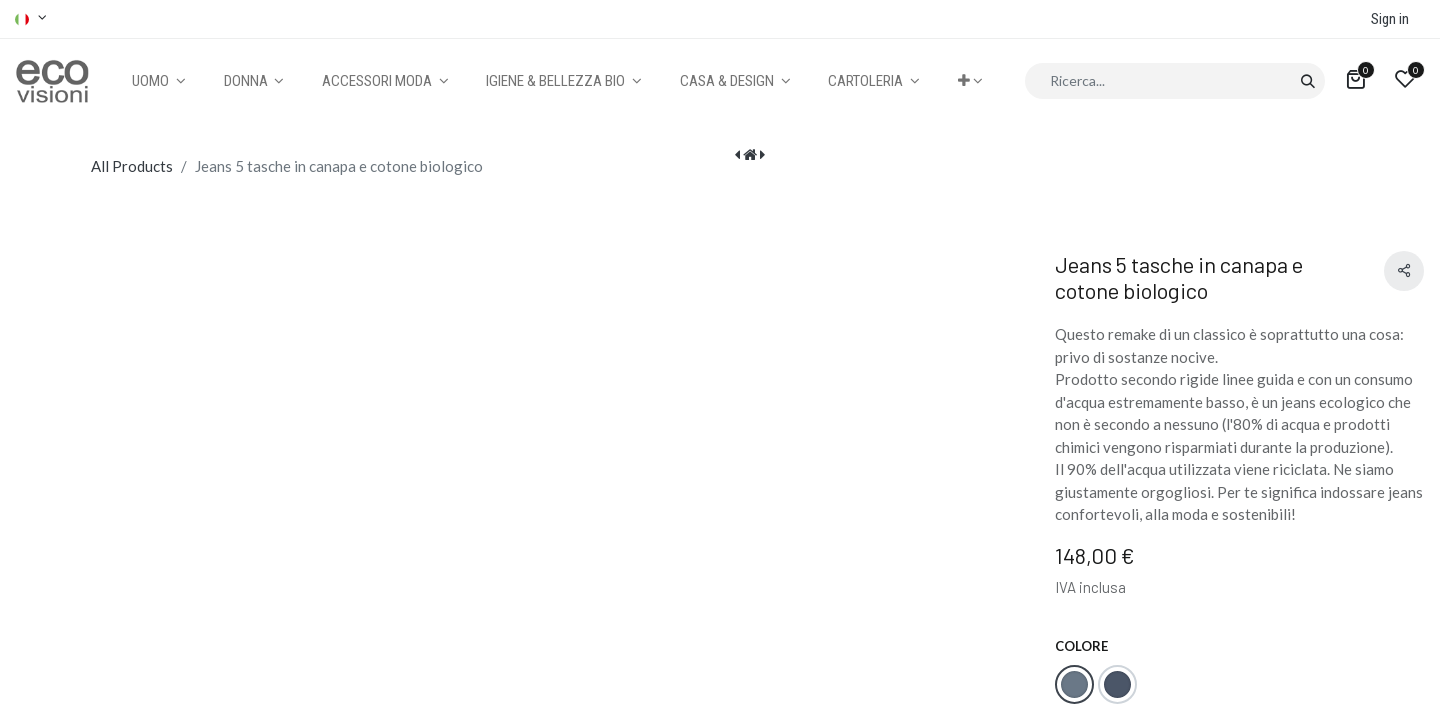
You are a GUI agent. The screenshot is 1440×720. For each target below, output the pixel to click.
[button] (970, 81)
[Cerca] (1307, 81)
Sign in (1390, 19)
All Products (132, 166)
